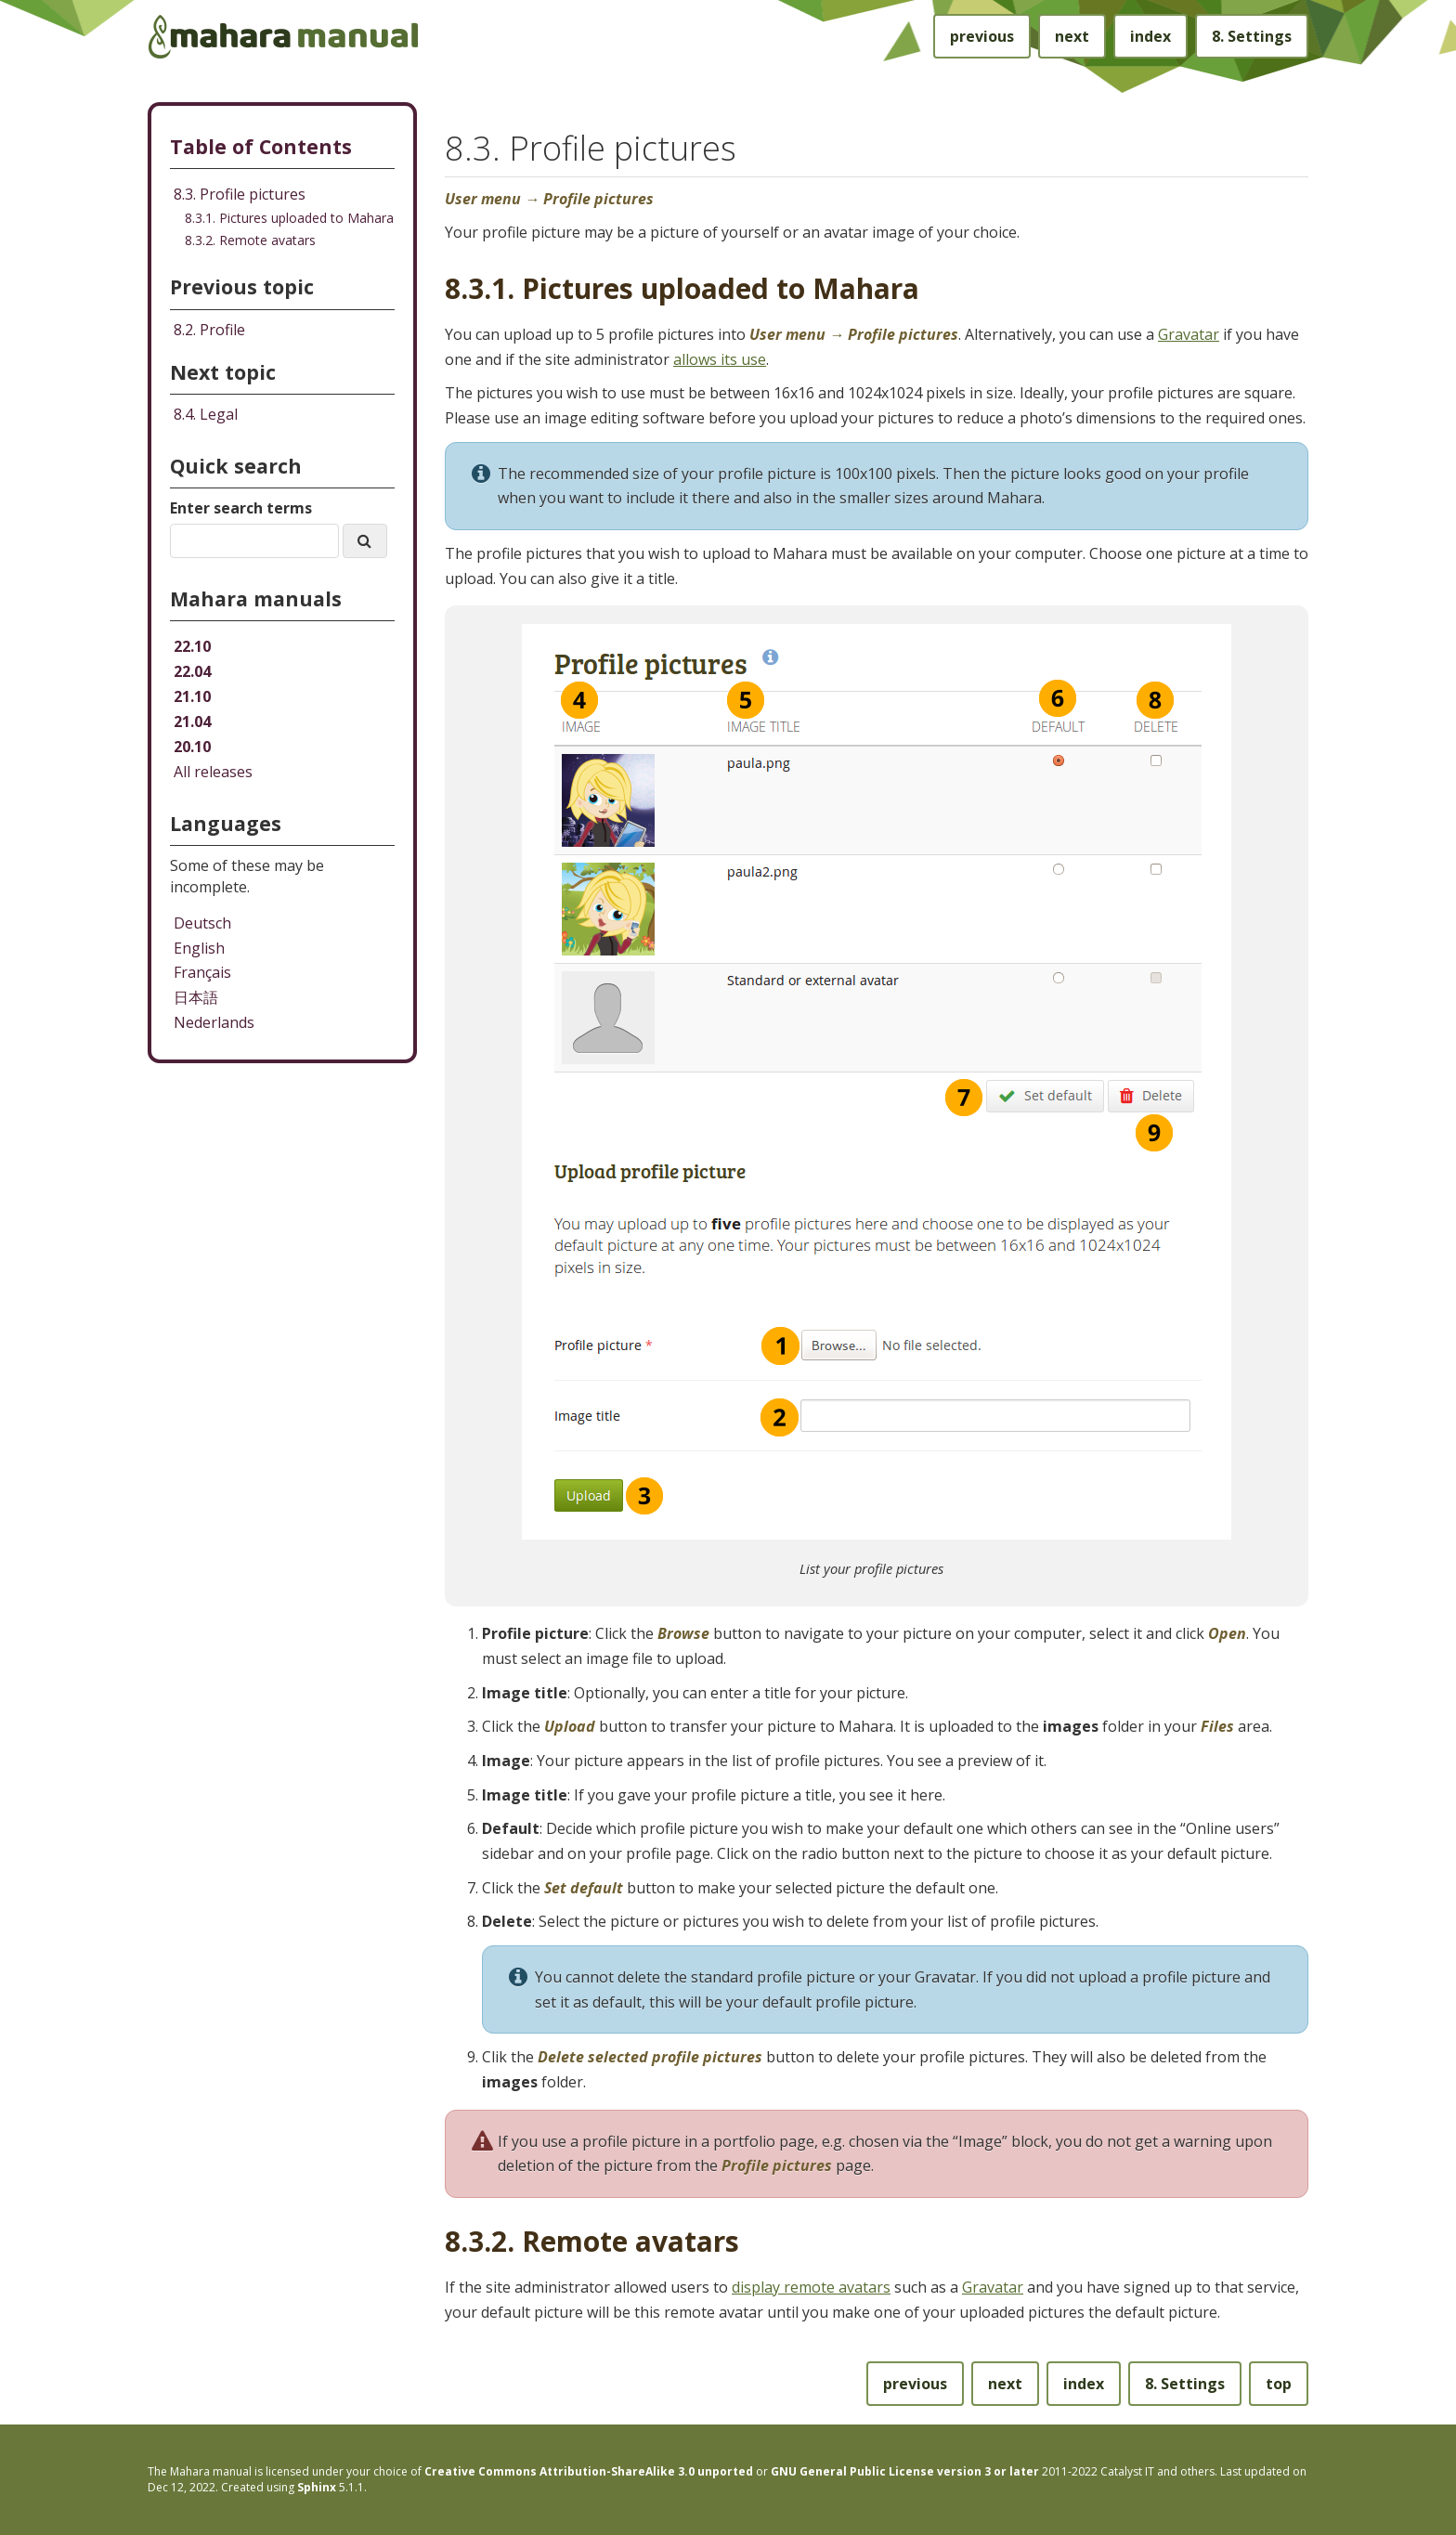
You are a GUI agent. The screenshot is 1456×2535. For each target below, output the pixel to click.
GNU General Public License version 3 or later (905, 2471)
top (1279, 2383)
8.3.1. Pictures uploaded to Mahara (289, 218)
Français (202, 972)
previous (982, 36)
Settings (1252, 36)
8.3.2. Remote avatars (250, 240)
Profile (209, 329)
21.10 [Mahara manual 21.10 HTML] (192, 696)
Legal (206, 414)
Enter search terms (241, 508)
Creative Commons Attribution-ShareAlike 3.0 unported (588, 2471)
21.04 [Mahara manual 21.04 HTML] (192, 721)
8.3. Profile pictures (240, 194)
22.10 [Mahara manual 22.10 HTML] (192, 646)
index (1150, 36)
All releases (213, 771)
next (1072, 36)
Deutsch (202, 923)
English (199, 948)
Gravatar (1188, 334)
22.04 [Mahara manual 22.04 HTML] (192, 671)
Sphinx (316, 2487)
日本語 (196, 997)
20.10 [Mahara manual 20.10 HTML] (192, 746)
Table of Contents (261, 146)
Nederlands (214, 1022)
